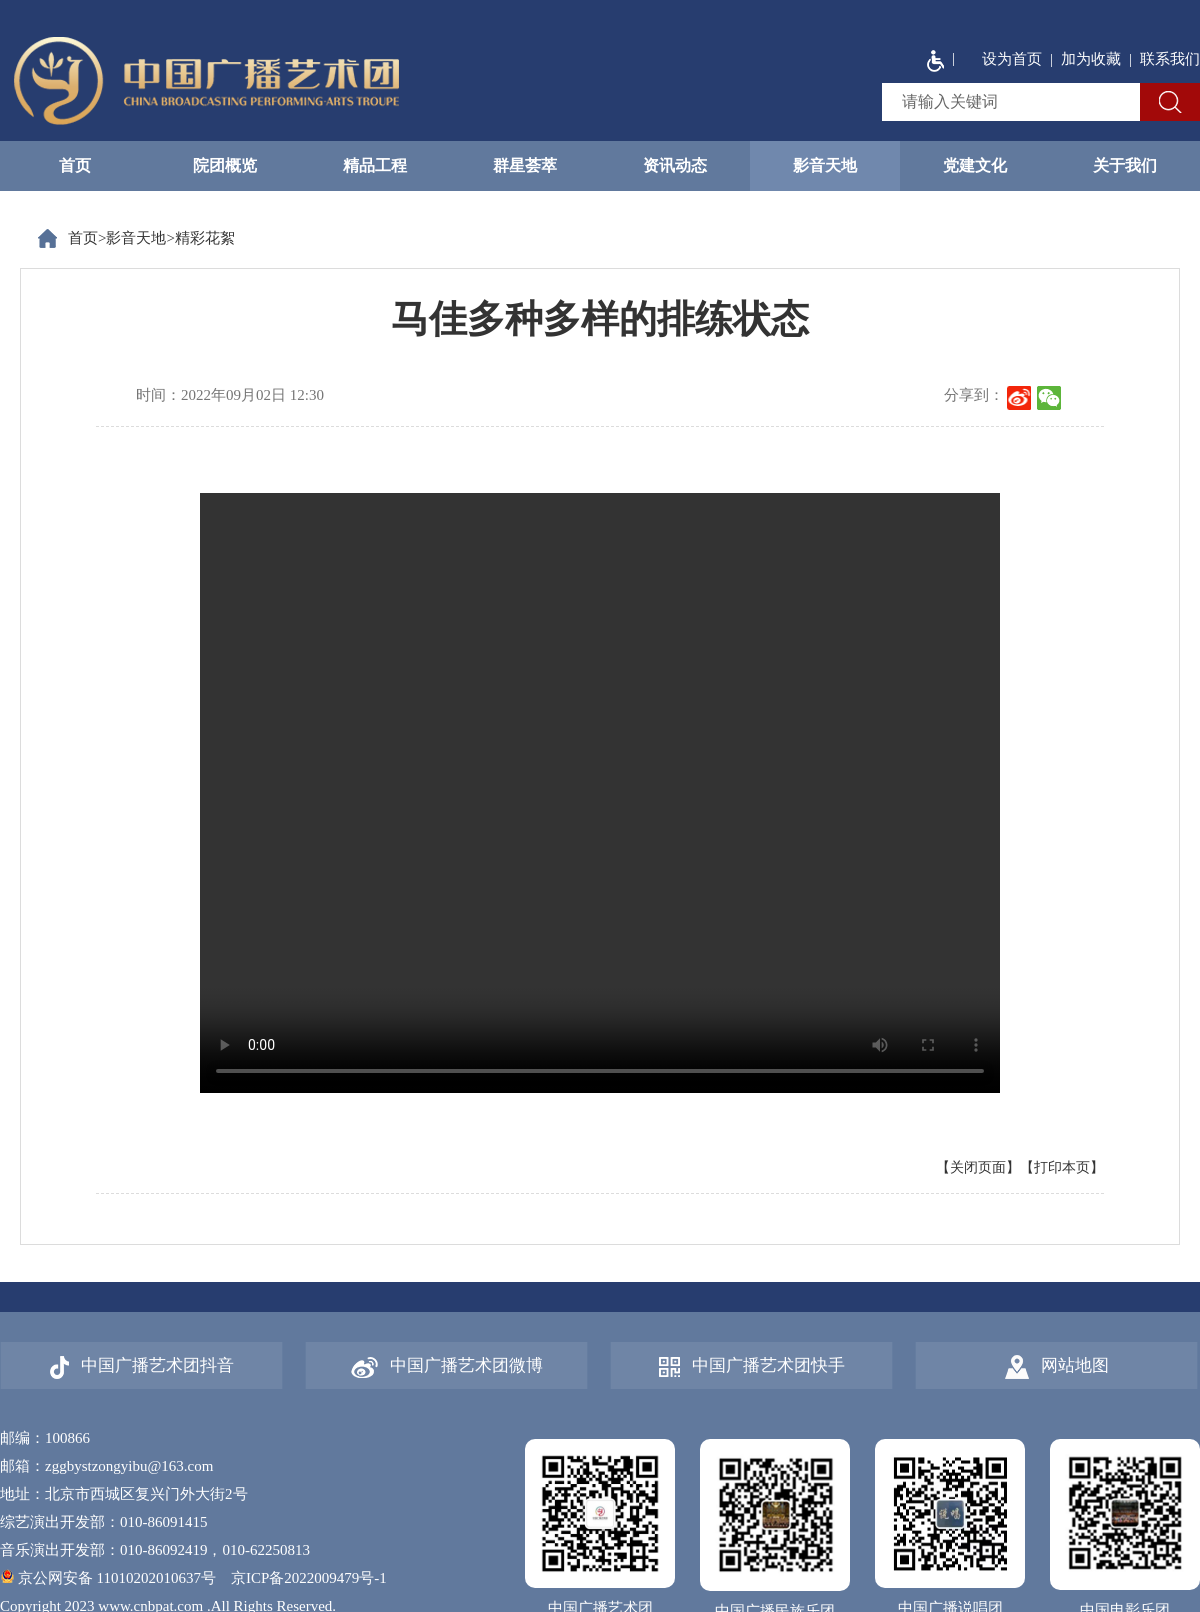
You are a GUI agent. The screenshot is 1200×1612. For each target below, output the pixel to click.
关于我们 (1125, 165)
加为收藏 (1091, 59)
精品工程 (375, 165)
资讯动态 (675, 165)
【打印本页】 (1062, 1167)
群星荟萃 (525, 165)
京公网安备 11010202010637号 (108, 1578)
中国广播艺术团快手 (752, 1366)
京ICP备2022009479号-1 (309, 1578)
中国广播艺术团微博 (447, 1367)
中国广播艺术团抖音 (142, 1367)
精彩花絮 (205, 238)
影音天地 (825, 165)
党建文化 (975, 165)
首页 (75, 165)
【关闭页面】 (978, 1167)
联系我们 (1170, 59)
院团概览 (225, 165)
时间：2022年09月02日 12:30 (230, 395)
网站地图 (1057, 1367)
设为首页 (1012, 59)
